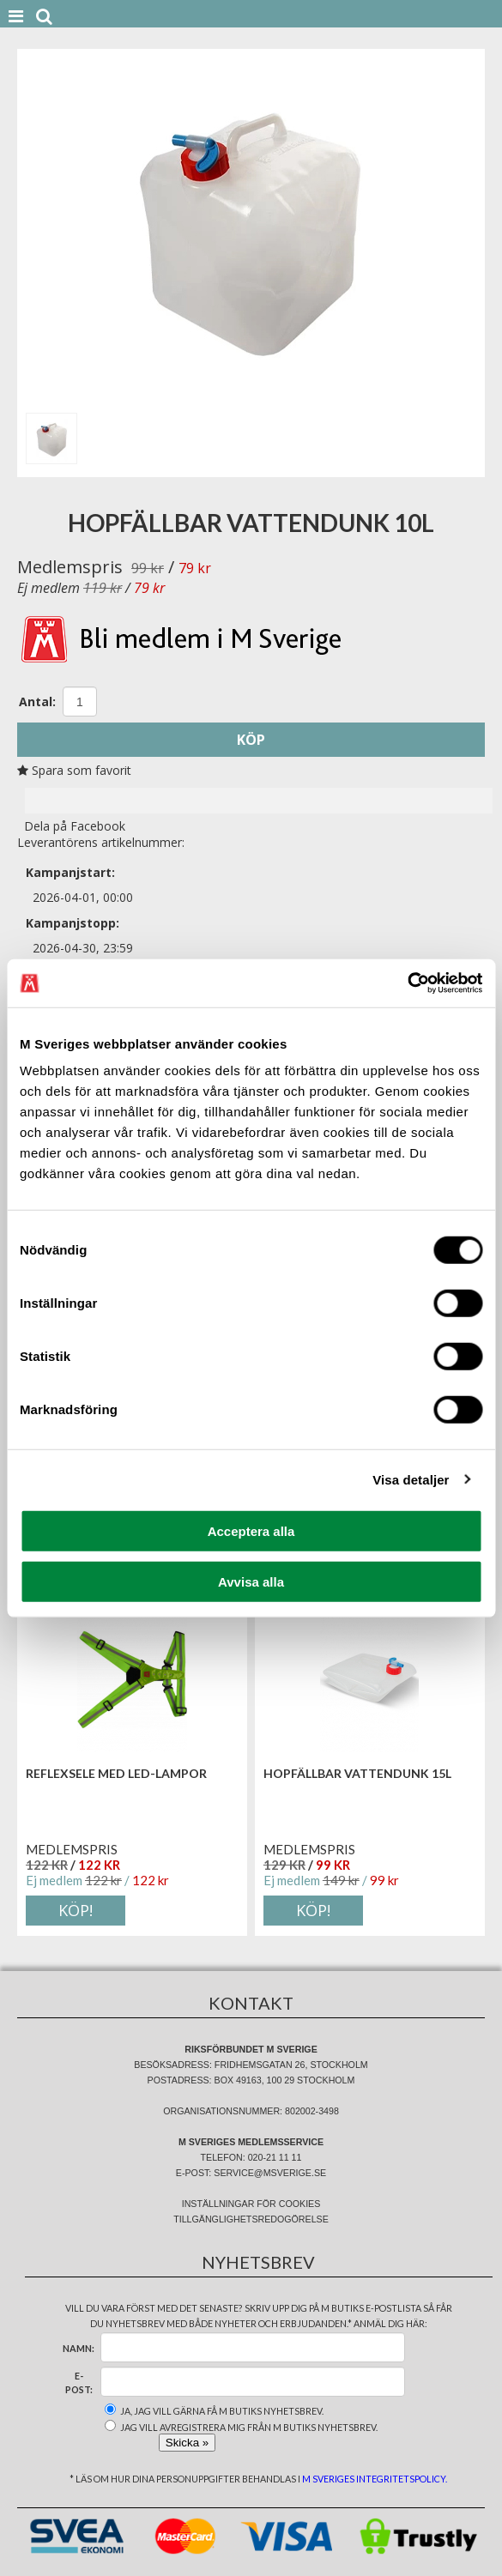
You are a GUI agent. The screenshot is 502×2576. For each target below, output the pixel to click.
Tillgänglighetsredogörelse (251, 2219)
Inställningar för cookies (251, 2203)
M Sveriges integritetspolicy (373, 2478)
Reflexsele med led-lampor (116, 1773)
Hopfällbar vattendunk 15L (357, 1773)
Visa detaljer (410, 1479)
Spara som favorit (74, 770)
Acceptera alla (251, 1531)
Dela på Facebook (71, 826)
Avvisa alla (251, 1581)
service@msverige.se (270, 2173)
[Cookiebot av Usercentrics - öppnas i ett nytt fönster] (407, 983)
